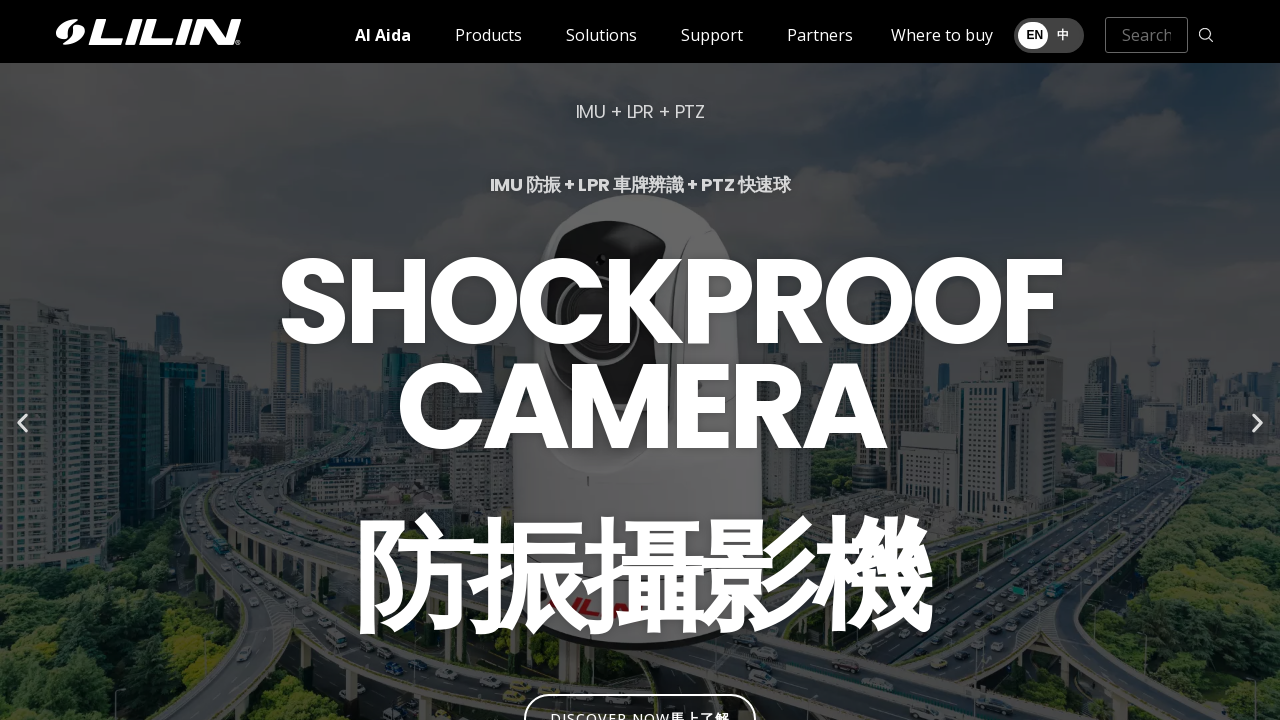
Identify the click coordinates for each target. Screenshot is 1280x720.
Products (488, 35)
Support (712, 35)
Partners (820, 35)
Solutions (601, 35)
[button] (22, 423)
